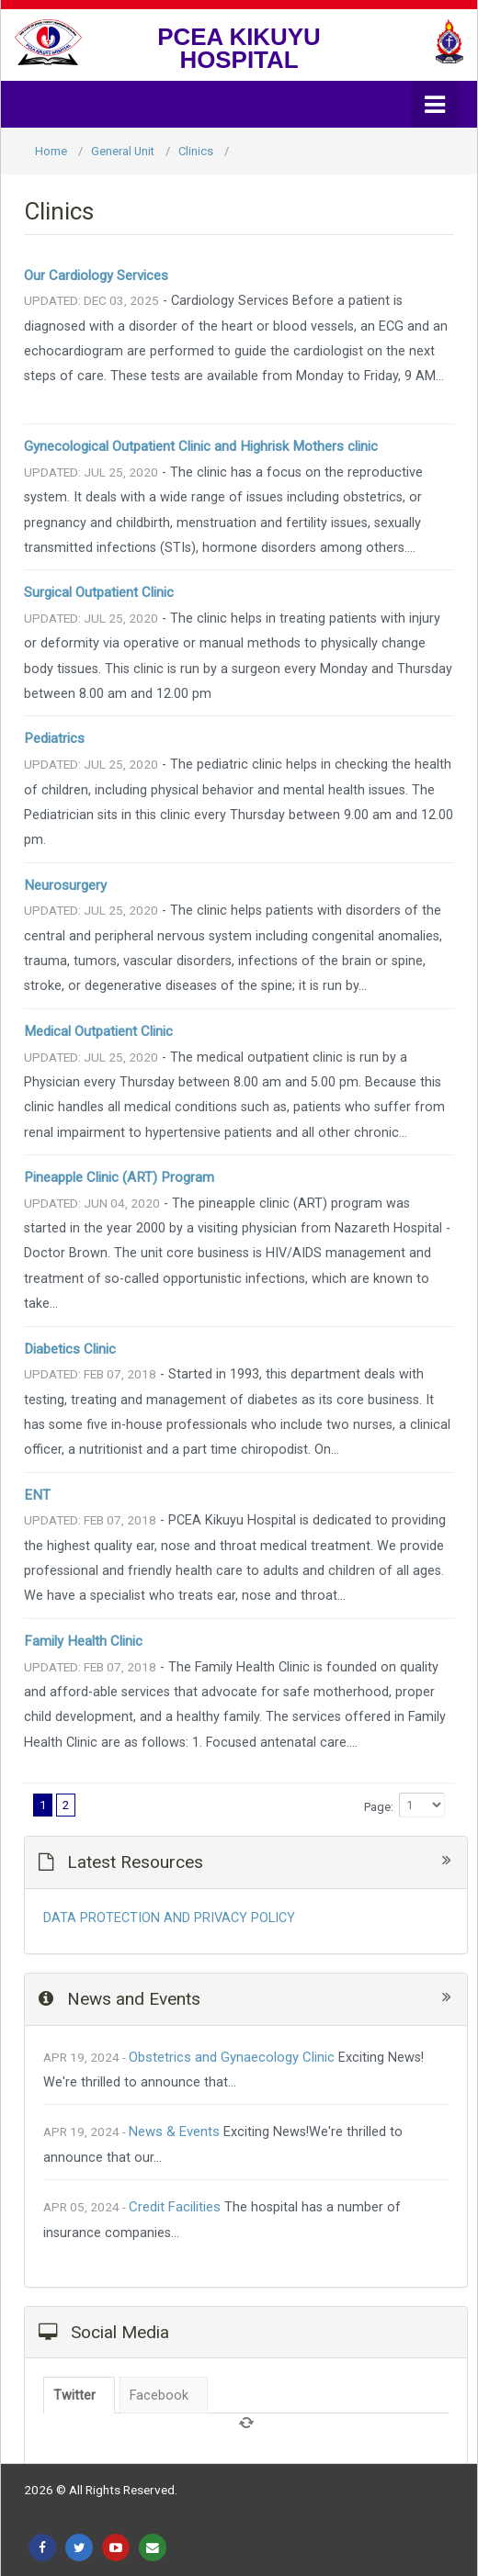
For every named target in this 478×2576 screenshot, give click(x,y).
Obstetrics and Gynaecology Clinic (232, 2057)
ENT (37, 1495)
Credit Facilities (175, 2207)
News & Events (174, 2131)
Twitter (74, 2395)
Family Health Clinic (83, 1641)
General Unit (122, 151)
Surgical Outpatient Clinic (99, 592)
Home (51, 151)
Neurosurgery (65, 885)
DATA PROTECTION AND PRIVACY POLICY (169, 1918)
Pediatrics (54, 738)
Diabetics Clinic (70, 1349)
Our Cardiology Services (96, 275)
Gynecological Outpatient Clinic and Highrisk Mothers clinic (201, 446)
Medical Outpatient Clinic (98, 1031)
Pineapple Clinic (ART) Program (119, 1177)
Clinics (195, 151)
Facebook (159, 2395)
